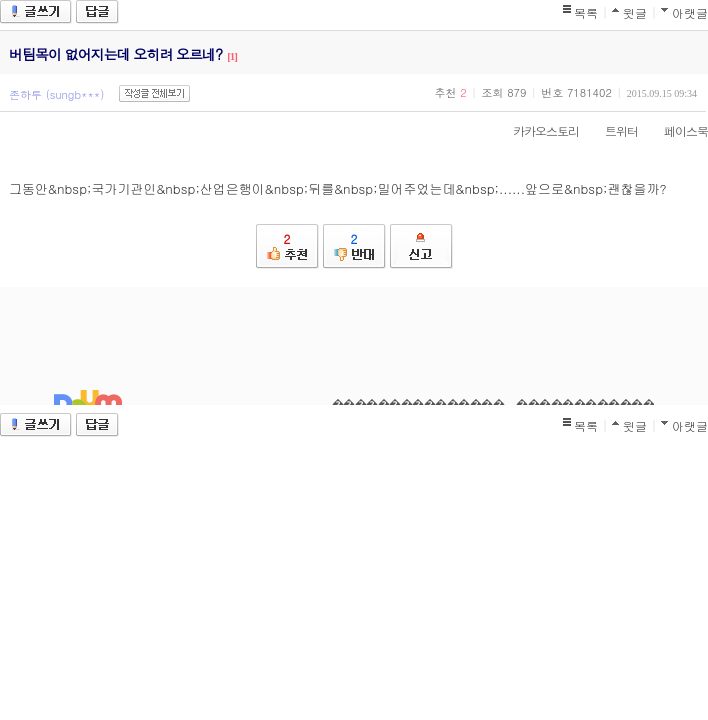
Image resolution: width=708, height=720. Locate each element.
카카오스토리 (536, 130)
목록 (586, 12)
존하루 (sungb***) (56, 94)
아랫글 (690, 12)
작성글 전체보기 (154, 93)
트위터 (611, 130)
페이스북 (676, 130)
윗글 (635, 12)
